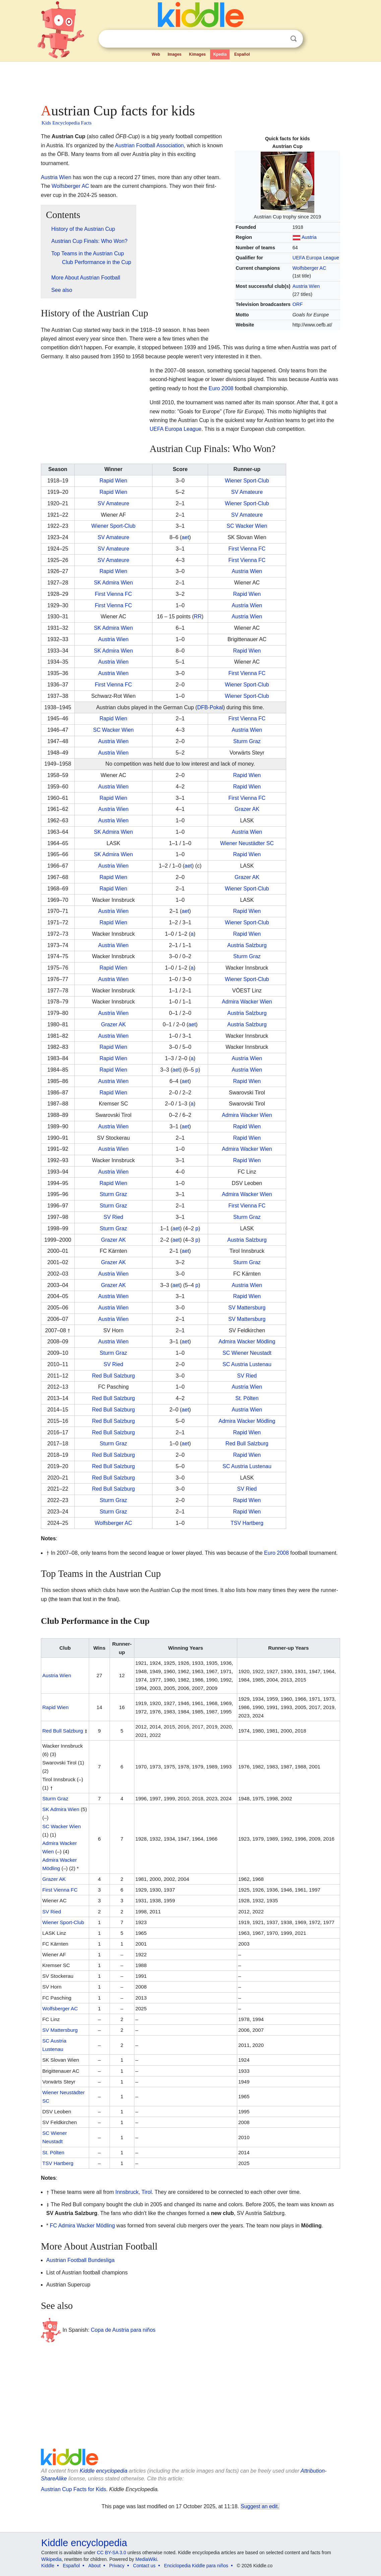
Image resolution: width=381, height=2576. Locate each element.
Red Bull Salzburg (113, 1376)
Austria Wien (306, 286)
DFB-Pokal (210, 707)
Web (156, 54)
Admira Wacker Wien (247, 1001)
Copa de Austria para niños (123, 2330)
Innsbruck (126, 2192)
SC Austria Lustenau (247, 1364)
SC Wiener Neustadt (247, 1353)
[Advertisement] (190, 80)
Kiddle (47, 2565)
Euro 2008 (221, 388)
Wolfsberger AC (309, 268)
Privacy (117, 2565)
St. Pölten (246, 1398)
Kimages (197, 54)
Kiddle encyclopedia (103, 2471)
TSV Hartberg (247, 1523)
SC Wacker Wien (247, 526)
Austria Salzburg (246, 945)
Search (293, 38)
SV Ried (113, 1217)
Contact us (144, 2565)
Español (242, 54)
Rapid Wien (113, 480)
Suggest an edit (259, 2506)
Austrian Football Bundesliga (80, 2260)
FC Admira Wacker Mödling (82, 2225)
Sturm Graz (247, 741)
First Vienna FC (246, 549)
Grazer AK (247, 809)
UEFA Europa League (316, 257)
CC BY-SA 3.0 (111, 2552)
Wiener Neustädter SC (247, 843)
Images (174, 54)
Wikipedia (51, 2559)
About (94, 2565)
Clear (279, 39)
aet (185, 537)
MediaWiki (146, 2559)
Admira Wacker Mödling (246, 1341)
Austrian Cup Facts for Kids (73, 2489)
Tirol (146, 2192)
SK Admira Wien (113, 582)
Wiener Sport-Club (247, 480)
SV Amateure (247, 492)
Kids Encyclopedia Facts (66, 122)
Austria (309, 237)
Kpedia (220, 54)
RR (198, 616)
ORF (298, 304)
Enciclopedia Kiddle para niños (196, 2565)
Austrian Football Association (149, 145)
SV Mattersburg (246, 1307)
